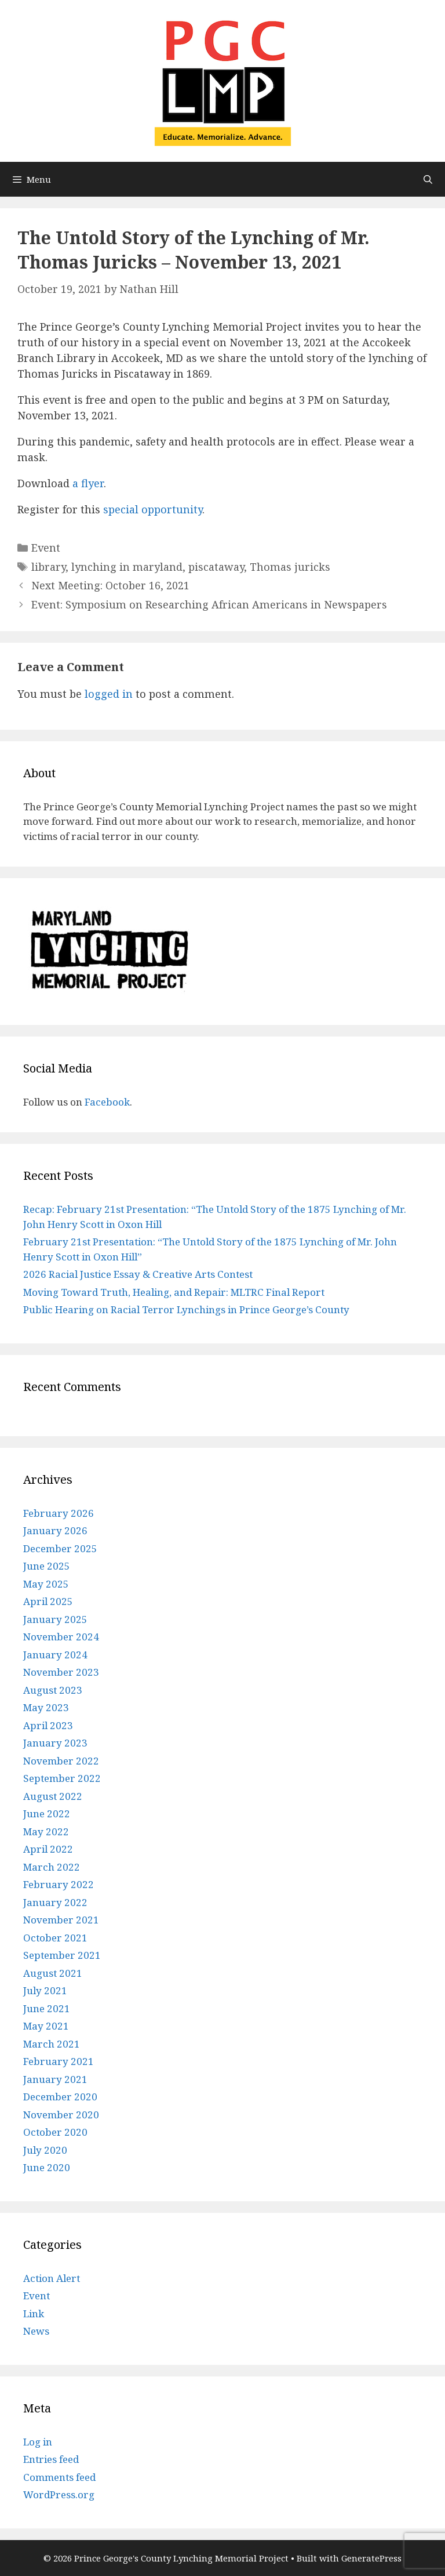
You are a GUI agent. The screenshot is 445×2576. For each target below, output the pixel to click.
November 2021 (61, 1919)
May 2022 (46, 1831)
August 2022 (52, 1796)
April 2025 (48, 1601)
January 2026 (55, 1530)
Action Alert (51, 2278)
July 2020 (45, 2150)
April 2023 (48, 1725)
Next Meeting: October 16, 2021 (110, 585)
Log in (37, 2441)
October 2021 (55, 1937)
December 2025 (60, 1548)
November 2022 (61, 1760)
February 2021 (58, 2061)
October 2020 (55, 2132)
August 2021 (52, 1973)
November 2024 (61, 1636)
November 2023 (61, 1672)
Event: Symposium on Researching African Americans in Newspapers (209, 604)
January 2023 (55, 1742)
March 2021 (51, 2043)
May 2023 (46, 1707)
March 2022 (51, 1867)
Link (33, 2313)
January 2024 (55, 1654)
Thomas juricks (290, 567)
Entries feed (51, 2459)
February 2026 (58, 1513)
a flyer (88, 483)
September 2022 (62, 1778)
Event (45, 548)
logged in (109, 694)
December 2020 (60, 2096)
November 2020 (61, 2114)
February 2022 (58, 1884)
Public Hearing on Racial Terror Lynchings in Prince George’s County (186, 1309)
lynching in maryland (127, 567)
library (48, 567)
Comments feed (59, 2477)
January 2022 (55, 1902)
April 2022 (48, 1849)
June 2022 (46, 1813)
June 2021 (46, 2008)
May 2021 (46, 2025)
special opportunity (152, 509)
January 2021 (55, 2079)
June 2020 (46, 2167)
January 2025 (55, 1619)
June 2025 (46, 1566)
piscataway (216, 567)
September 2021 (62, 1955)
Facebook (107, 1101)
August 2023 (52, 1690)
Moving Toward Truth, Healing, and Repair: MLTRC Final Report (173, 1292)
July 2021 (45, 1990)
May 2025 (46, 1583)
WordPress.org (58, 2494)
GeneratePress (371, 2558)
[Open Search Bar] (428, 179)
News (36, 2331)
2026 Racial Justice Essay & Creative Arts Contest (138, 1274)
